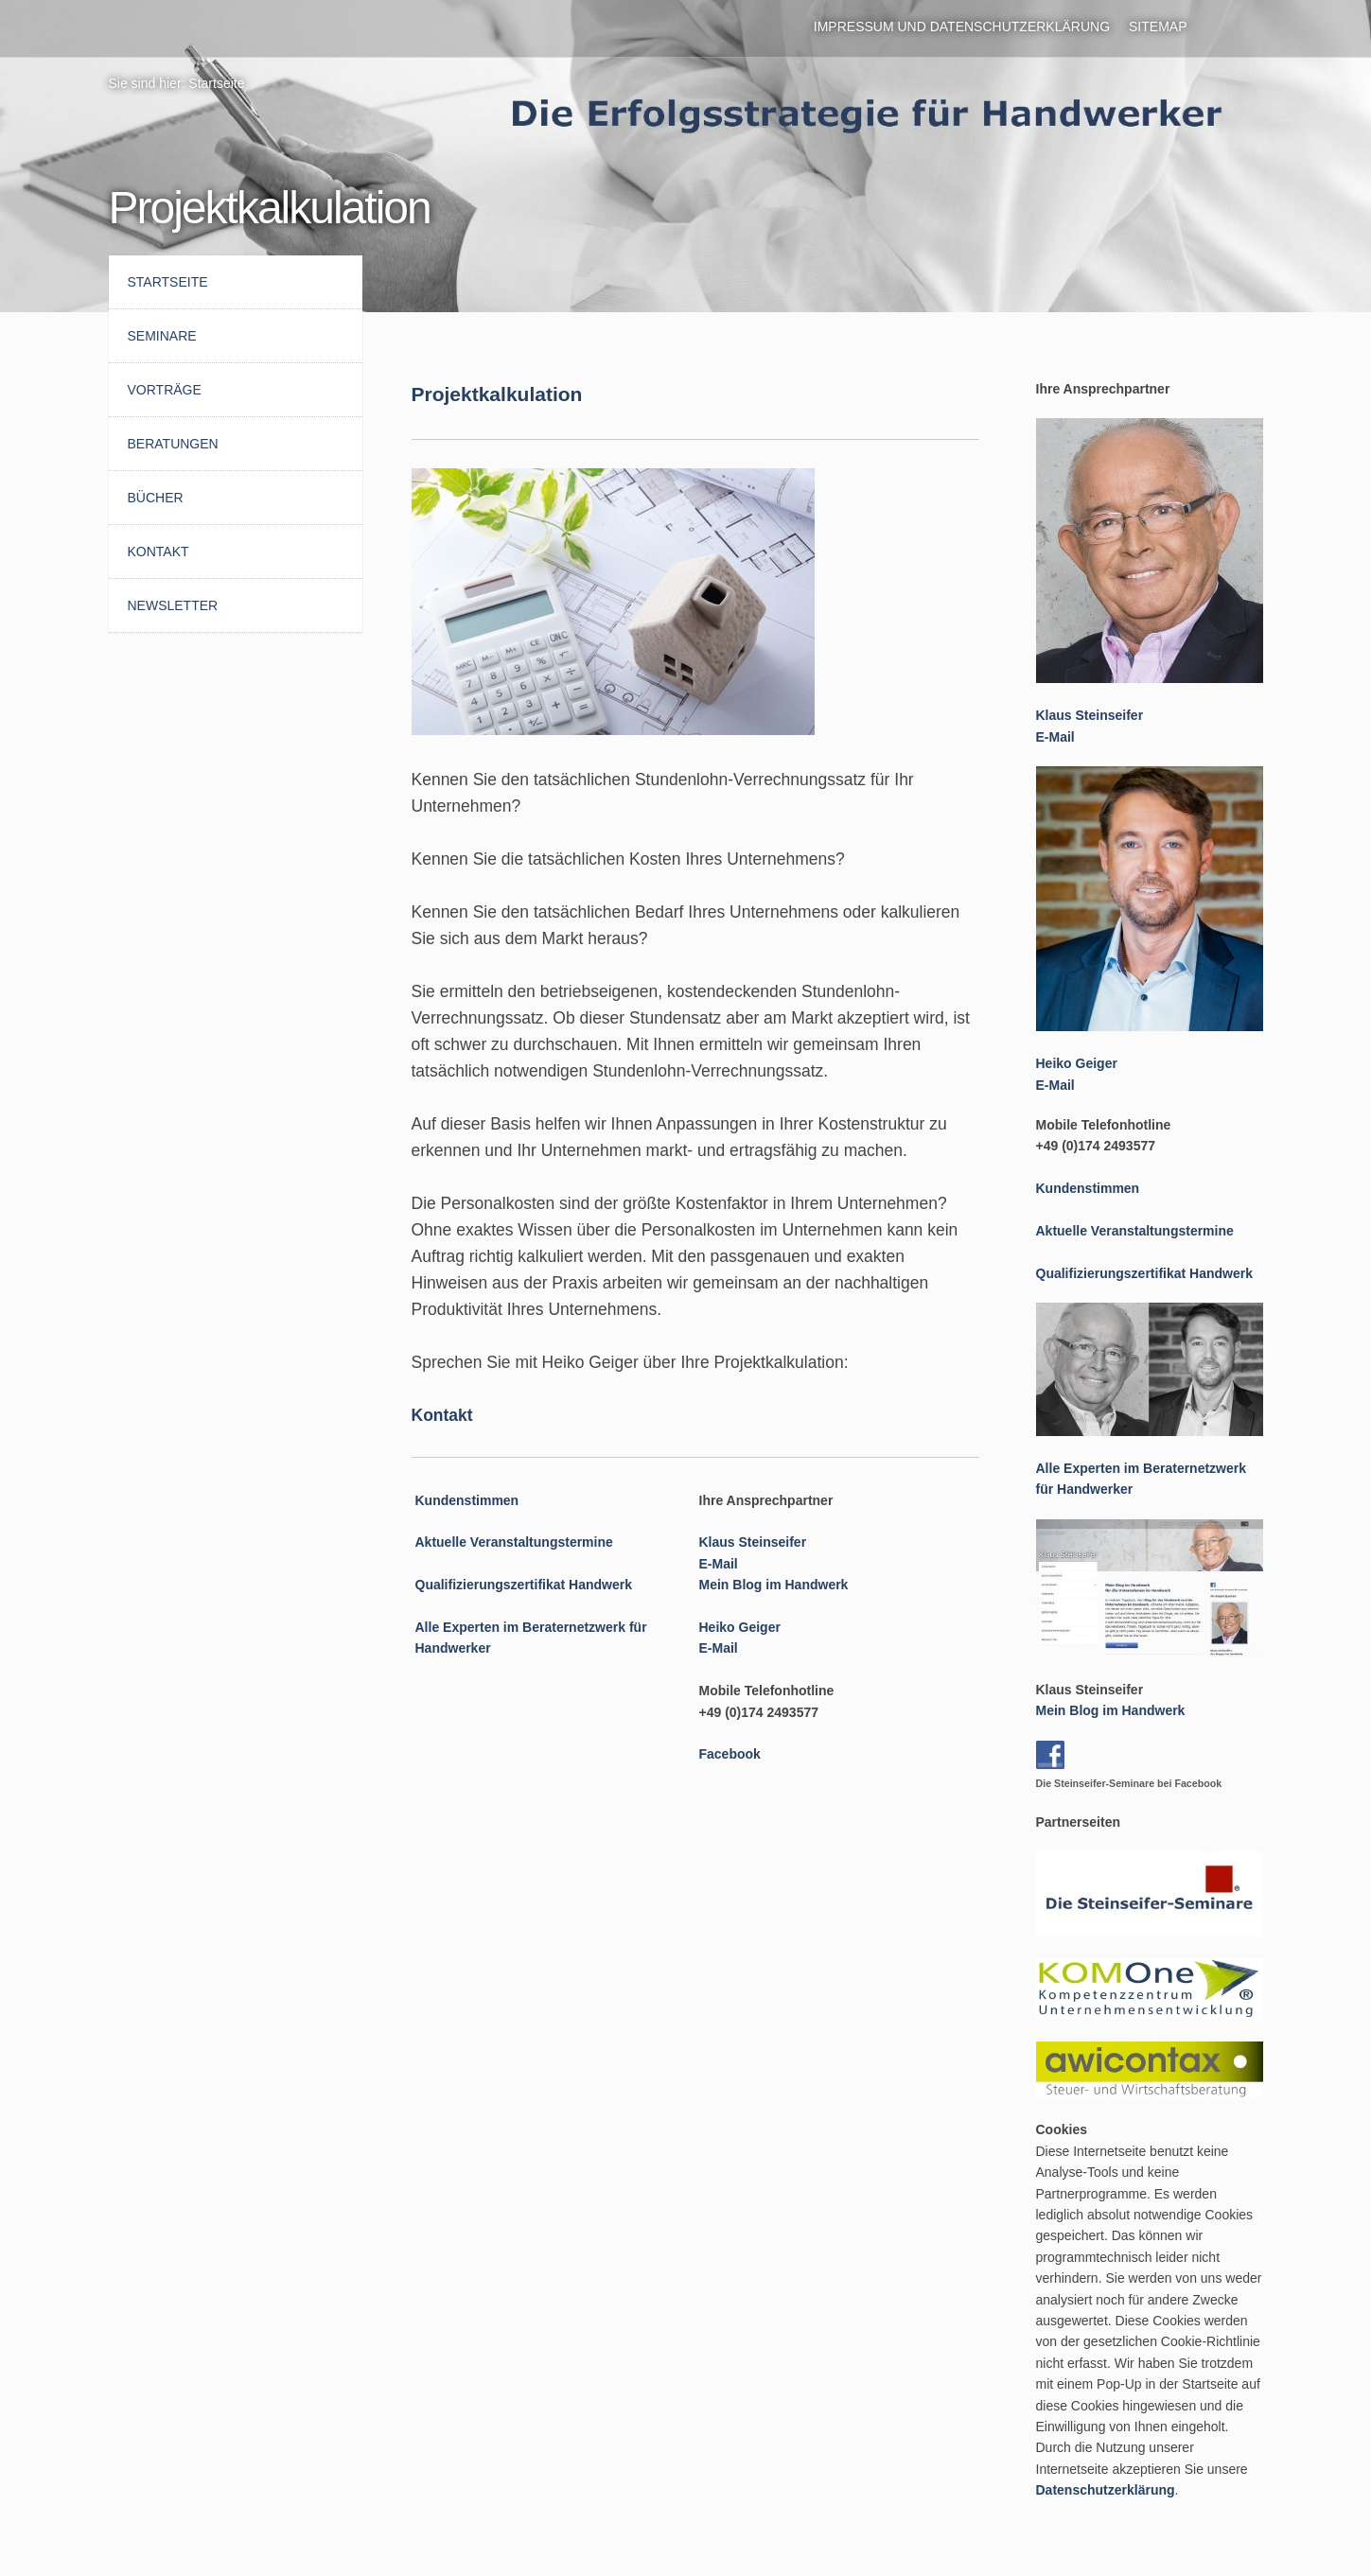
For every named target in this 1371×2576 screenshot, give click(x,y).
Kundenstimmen (467, 1500)
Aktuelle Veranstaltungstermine (514, 1542)
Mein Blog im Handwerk (774, 1584)
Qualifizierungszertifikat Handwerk (524, 1584)
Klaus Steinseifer (753, 1542)
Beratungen (173, 443)
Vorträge (165, 389)
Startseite (216, 83)
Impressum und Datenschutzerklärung (962, 26)
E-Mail (718, 1563)
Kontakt (158, 551)
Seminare (162, 335)
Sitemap (1157, 26)
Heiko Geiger (740, 1627)
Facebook (730, 1753)
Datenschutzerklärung (1105, 2489)
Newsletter (173, 605)
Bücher (156, 497)
